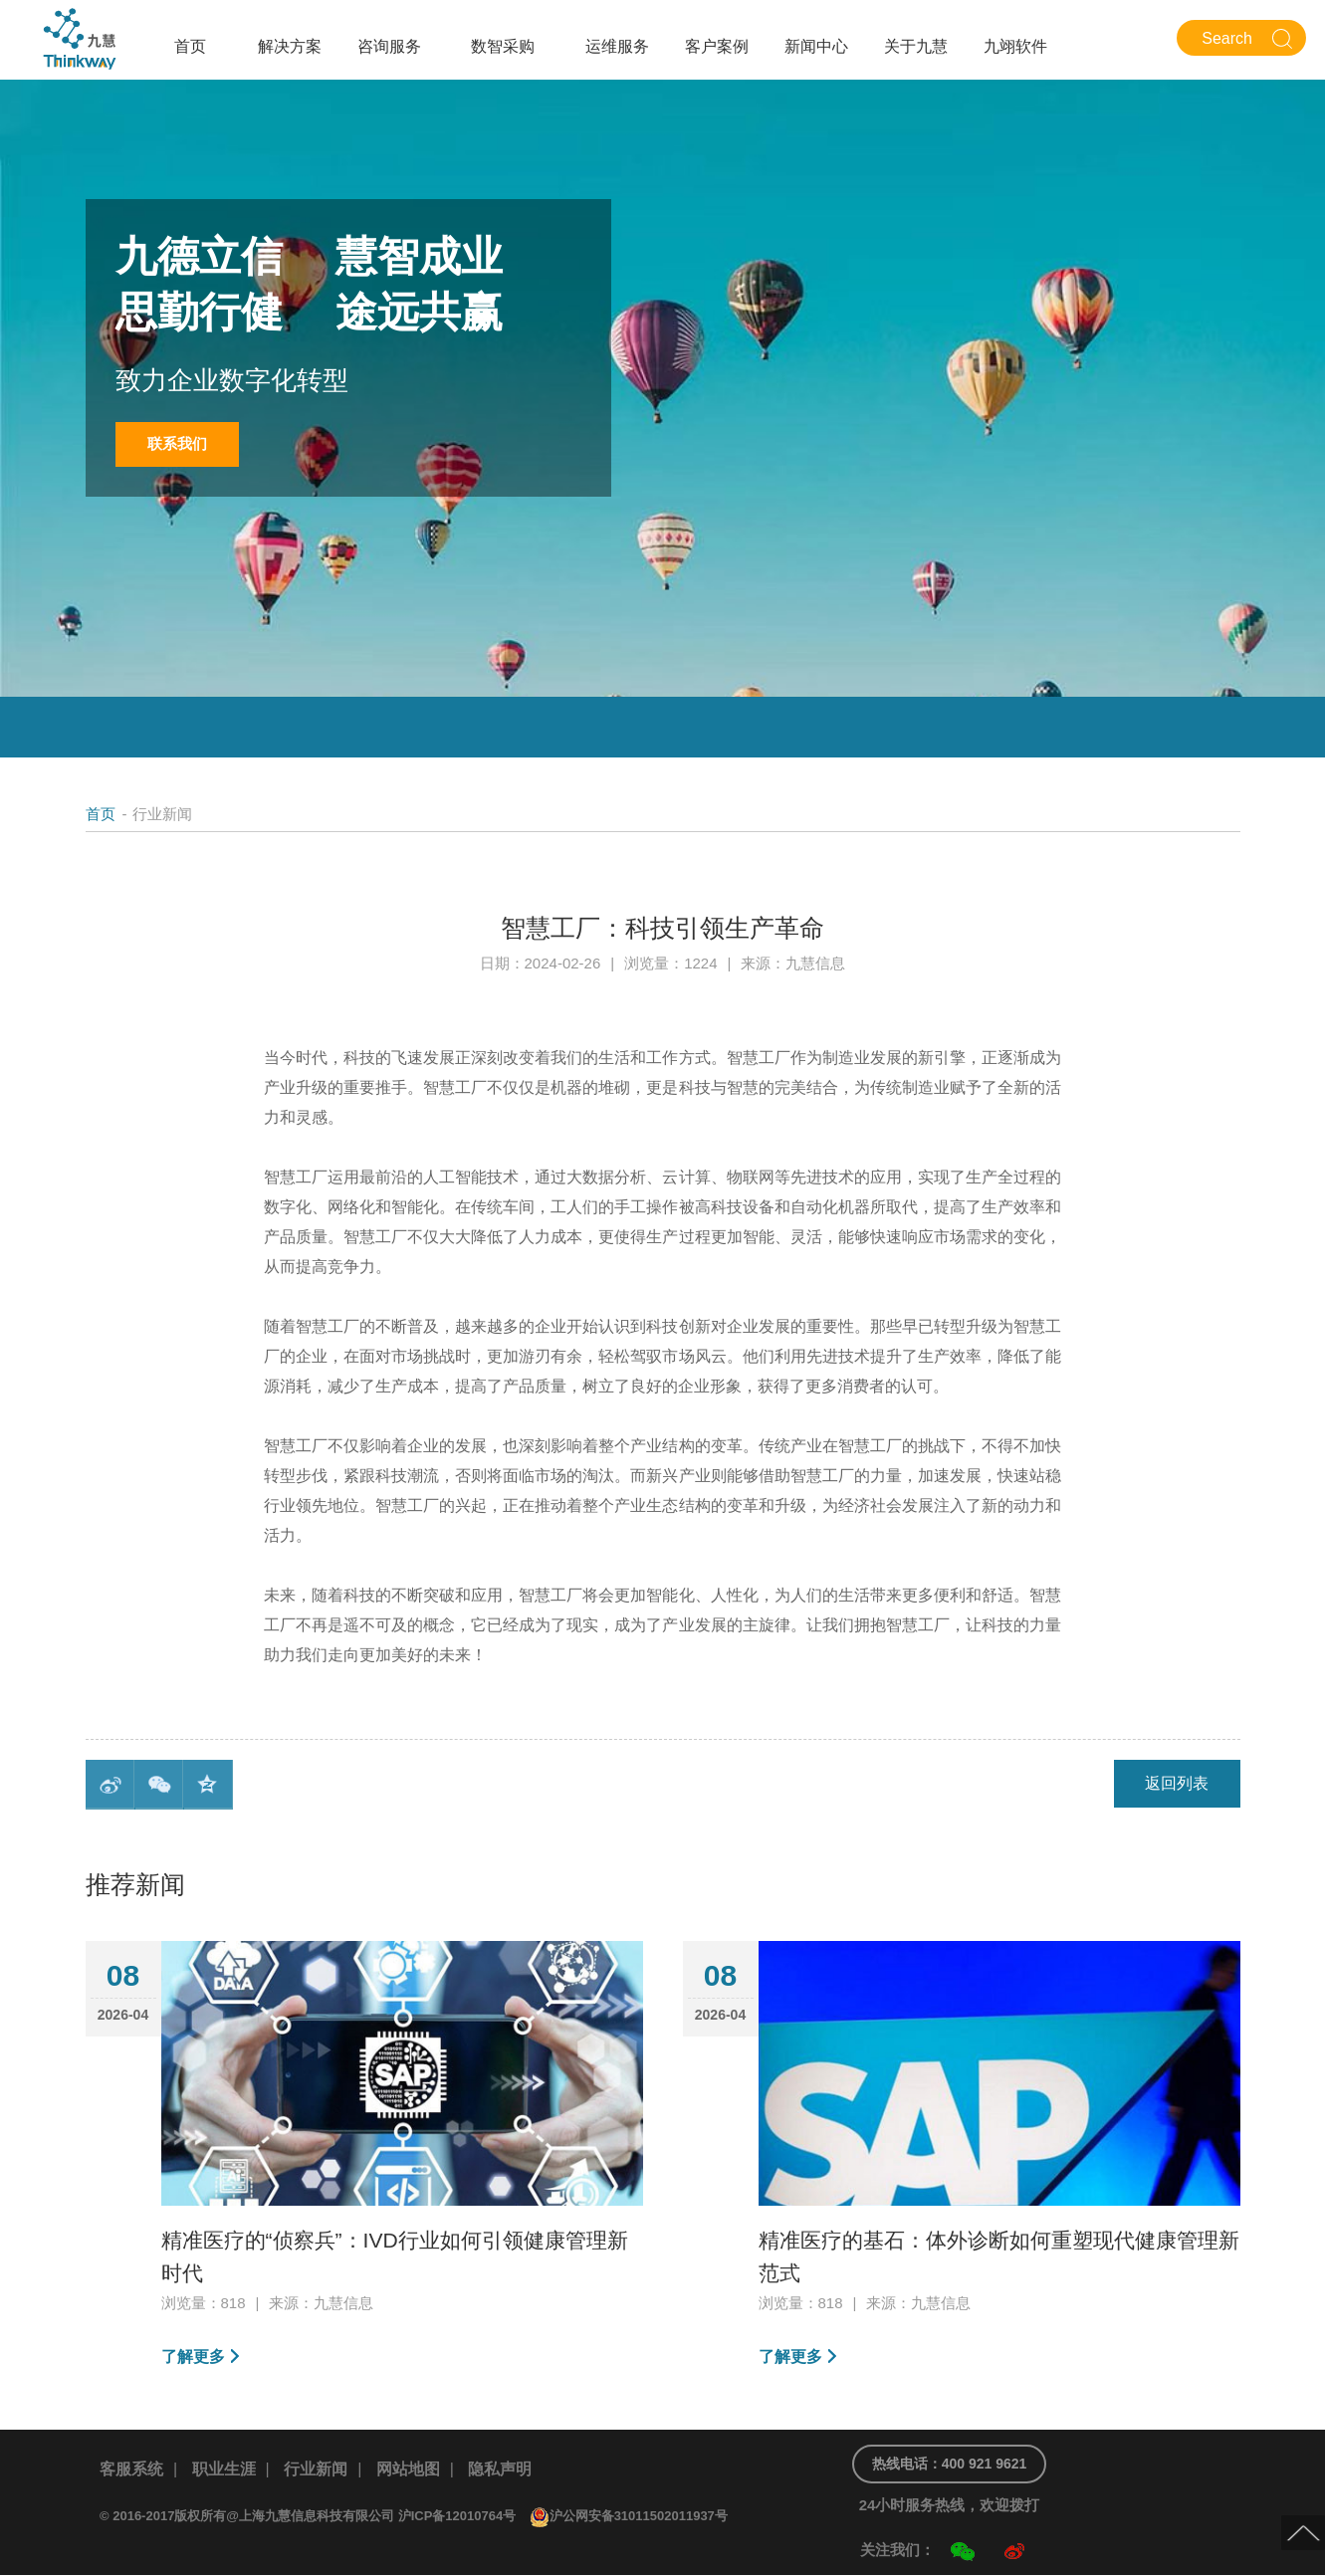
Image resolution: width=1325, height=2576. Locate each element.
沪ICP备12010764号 (457, 2516)
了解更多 (193, 2356)
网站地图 (408, 2470)
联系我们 (179, 445)
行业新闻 (315, 2470)
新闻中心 (816, 46)
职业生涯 (224, 2470)
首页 (190, 46)
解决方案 (290, 46)
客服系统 (131, 2470)
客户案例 (717, 46)
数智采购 (503, 46)
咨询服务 (389, 46)
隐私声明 (500, 2470)
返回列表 (1176, 1784)
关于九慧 (916, 46)
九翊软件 (1015, 46)
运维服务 (617, 46)
